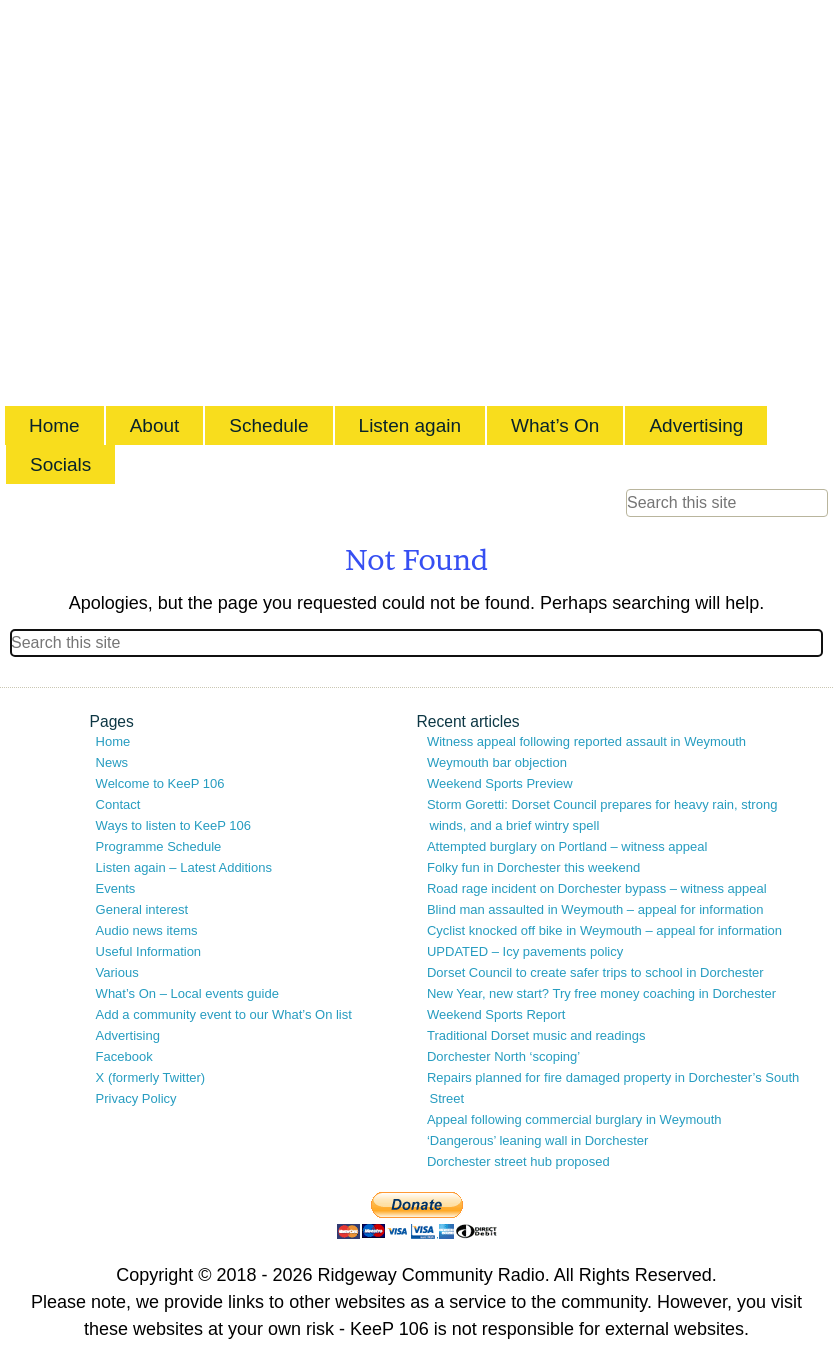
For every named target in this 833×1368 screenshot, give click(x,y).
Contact (118, 804)
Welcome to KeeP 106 (160, 783)
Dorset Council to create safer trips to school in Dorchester (595, 972)
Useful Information (149, 951)
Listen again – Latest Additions (184, 867)
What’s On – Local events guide (187, 993)
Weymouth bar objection (497, 762)
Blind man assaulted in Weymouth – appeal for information (595, 909)
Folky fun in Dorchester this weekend (533, 867)
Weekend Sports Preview (500, 783)
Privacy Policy (136, 1098)
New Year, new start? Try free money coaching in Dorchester (601, 993)
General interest (142, 909)
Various (117, 972)
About (155, 425)
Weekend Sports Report (496, 1014)
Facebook (124, 1056)
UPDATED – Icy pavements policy (525, 951)
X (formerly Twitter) (151, 1077)
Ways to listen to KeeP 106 (173, 825)
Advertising (696, 425)
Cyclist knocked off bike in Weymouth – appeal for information (604, 930)
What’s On (555, 425)
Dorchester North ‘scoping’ (503, 1056)
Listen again (410, 425)
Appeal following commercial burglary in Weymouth (574, 1119)
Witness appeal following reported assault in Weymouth (586, 741)
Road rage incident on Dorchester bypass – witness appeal (597, 888)
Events (116, 888)
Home (54, 425)
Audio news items (147, 930)
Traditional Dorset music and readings (536, 1035)
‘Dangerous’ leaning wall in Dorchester (537, 1140)
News (112, 762)
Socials (60, 464)
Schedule (268, 425)
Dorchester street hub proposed (518, 1161)
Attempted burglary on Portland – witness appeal (567, 846)
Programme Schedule (159, 846)
